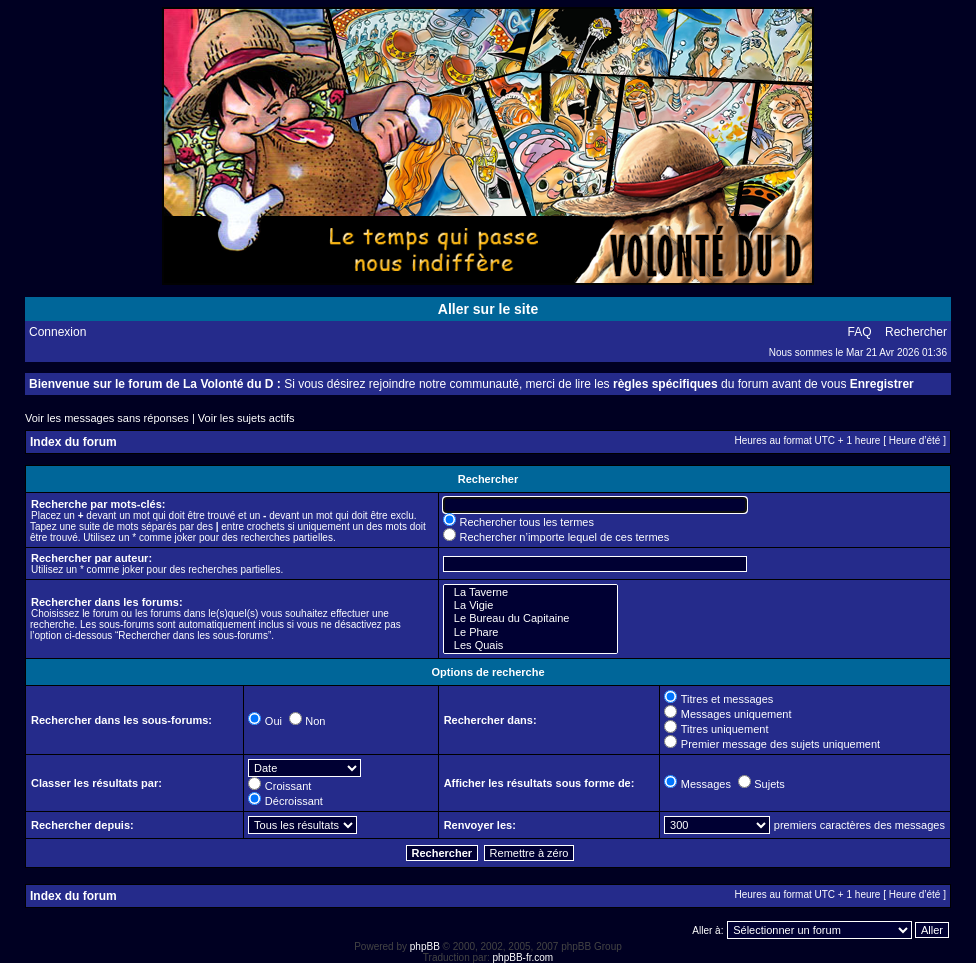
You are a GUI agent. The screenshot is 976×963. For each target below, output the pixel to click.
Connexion (57, 332)
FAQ (860, 332)
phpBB (425, 946)
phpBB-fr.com (523, 957)
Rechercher (916, 332)
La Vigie (530, 605)
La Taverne (530, 592)
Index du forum (73, 442)
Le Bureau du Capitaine (530, 618)
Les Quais (530, 645)
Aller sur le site (488, 309)
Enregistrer (882, 384)
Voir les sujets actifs (246, 418)
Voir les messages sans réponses (107, 418)
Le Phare (530, 632)
